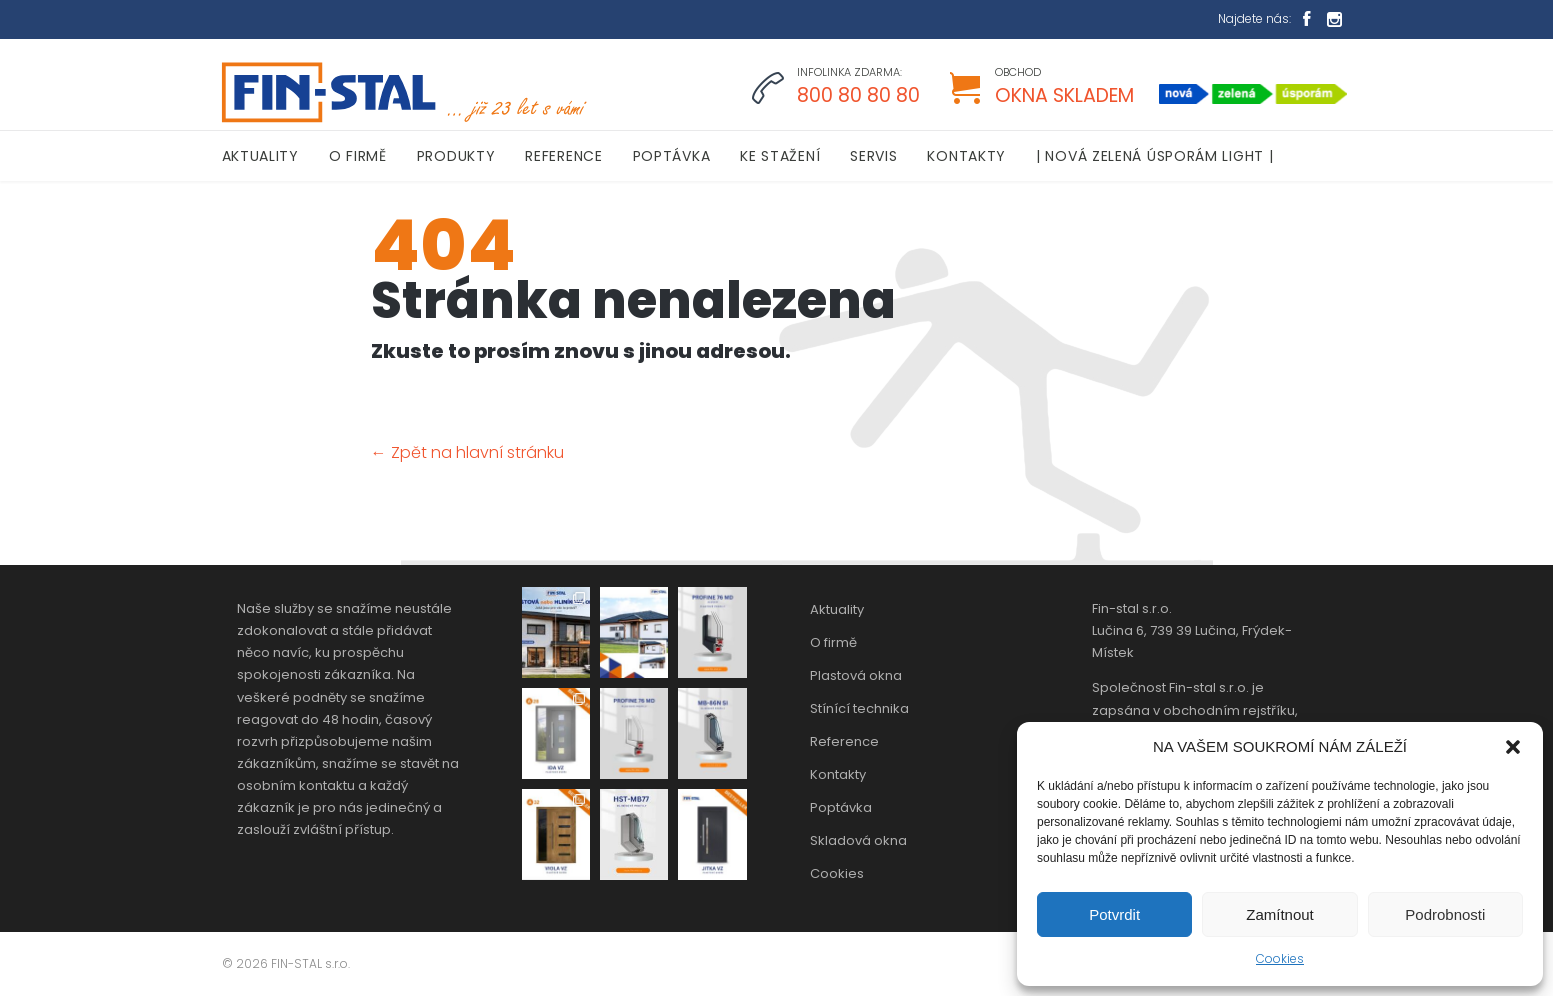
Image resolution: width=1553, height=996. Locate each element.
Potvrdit (1114, 914)
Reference (844, 741)
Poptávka (841, 807)
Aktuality (837, 609)
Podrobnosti (1445, 914)
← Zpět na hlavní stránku (467, 452)
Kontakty (838, 774)
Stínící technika (859, 708)
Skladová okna (858, 840)
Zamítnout (1280, 914)
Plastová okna (856, 675)
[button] (1513, 747)
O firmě (833, 642)
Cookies (1280, 958)
